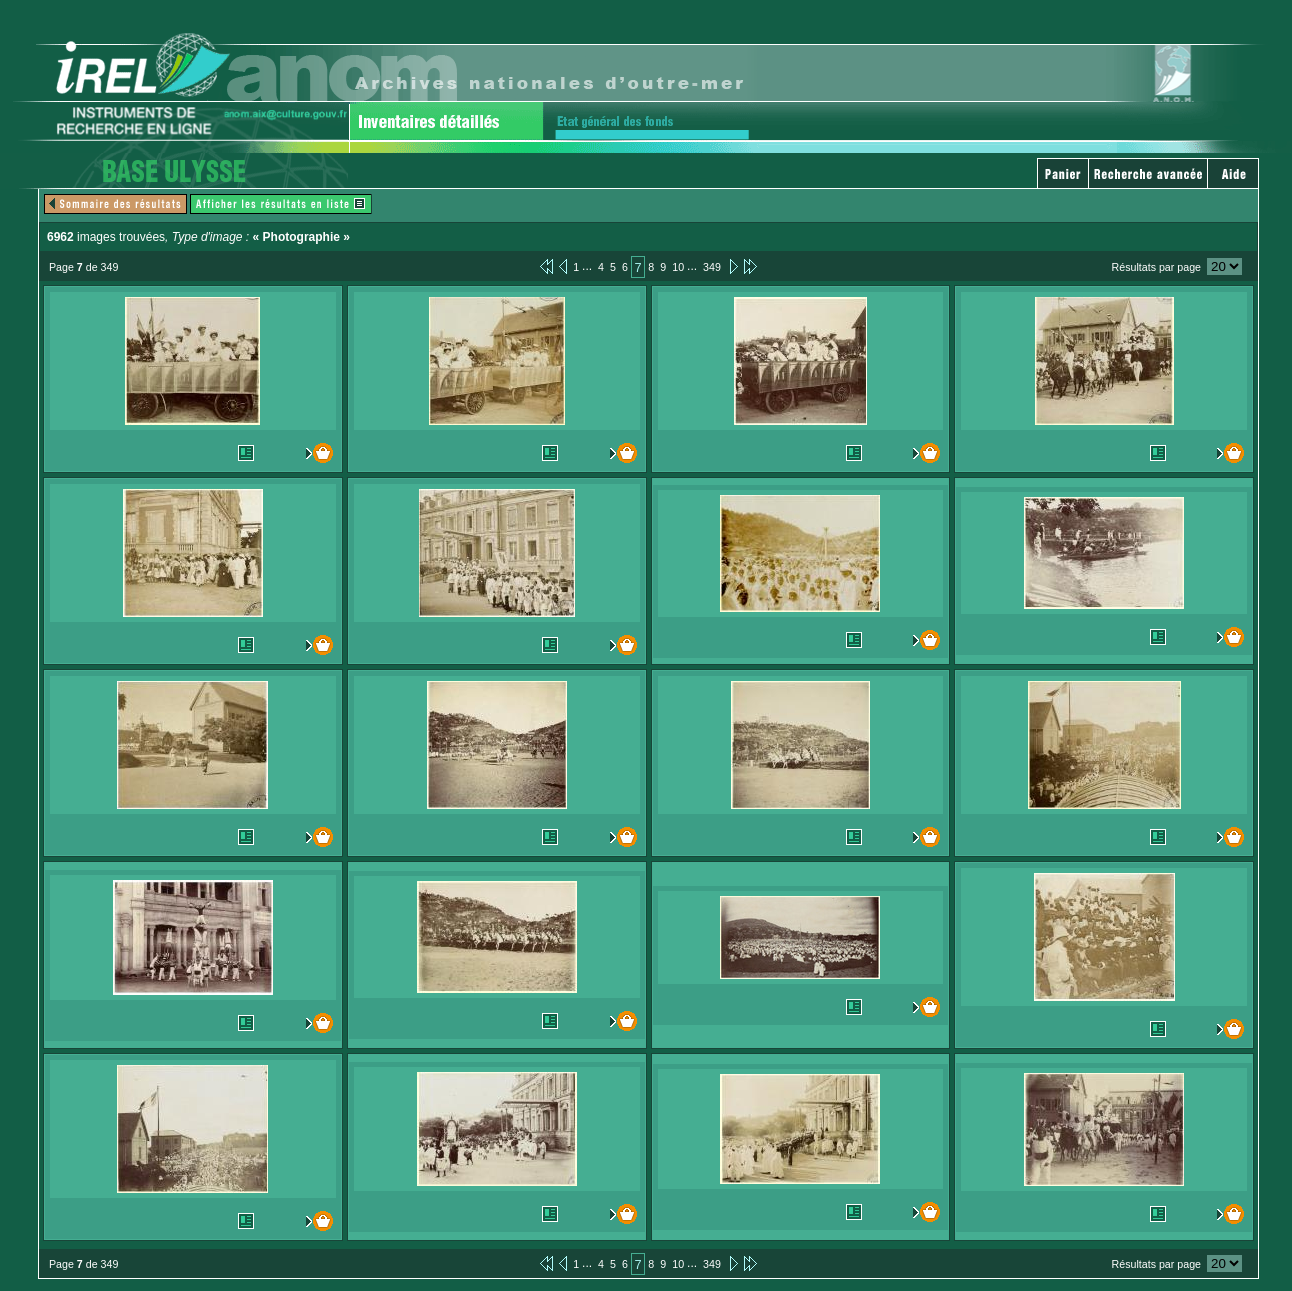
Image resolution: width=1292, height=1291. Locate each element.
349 (712, 267)
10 (678, 267)
